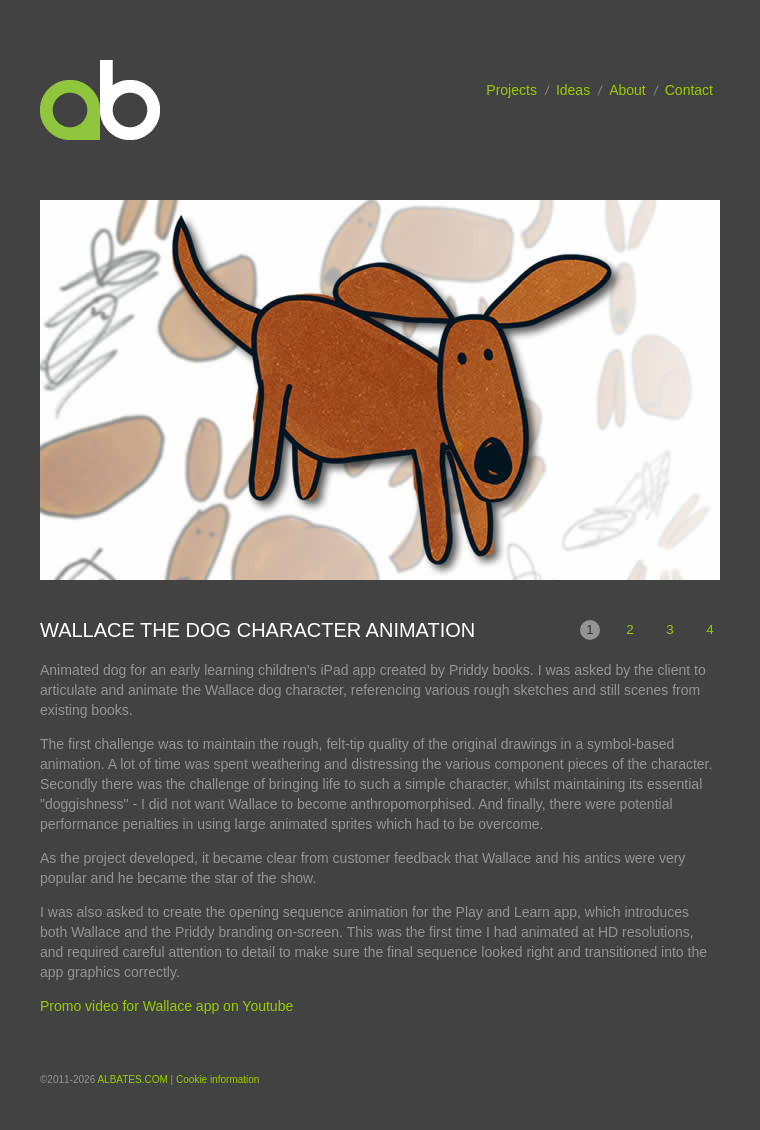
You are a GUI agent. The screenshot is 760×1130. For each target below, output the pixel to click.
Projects (511, 90)
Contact (689, 90)
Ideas (573, 90)
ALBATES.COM (132, 1079)
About (627, 90)
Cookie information (217, 1079)
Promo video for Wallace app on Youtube (166, 1006)
